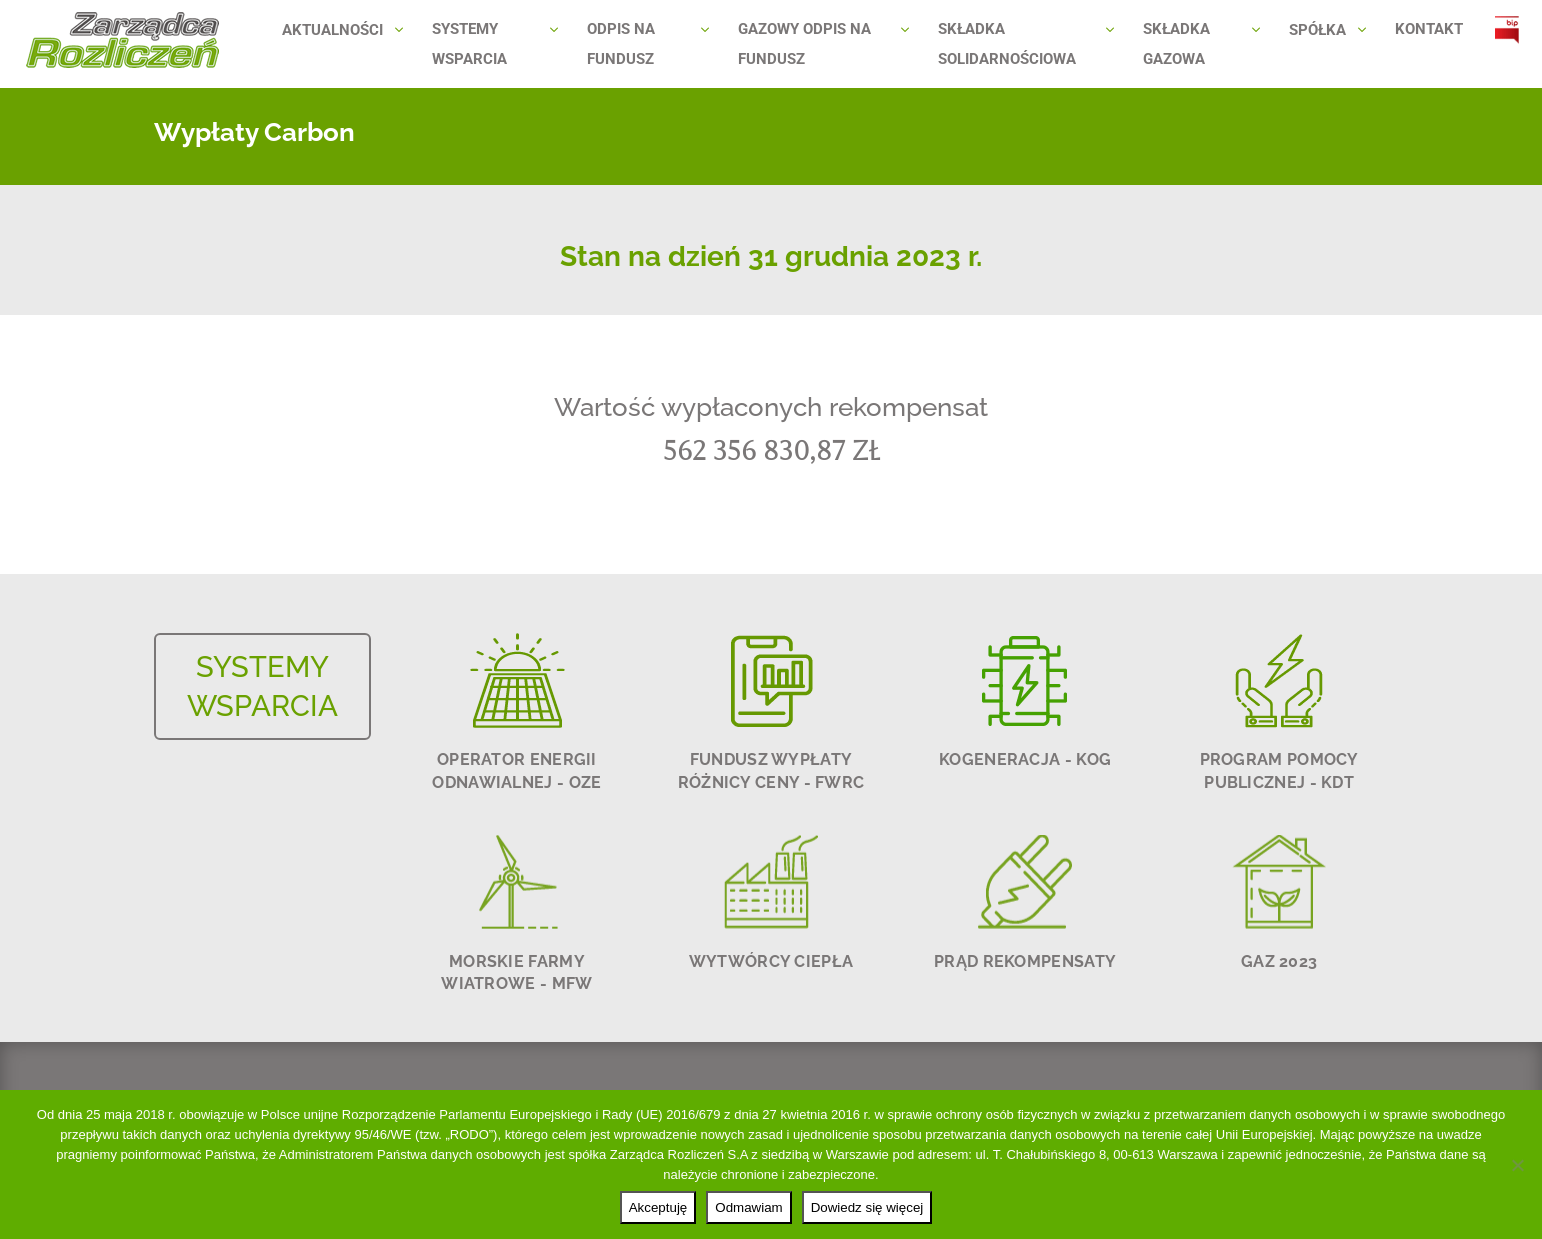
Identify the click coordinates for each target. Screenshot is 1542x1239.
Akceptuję (658, 1207)
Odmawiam (748, 1207)
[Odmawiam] (1517, 1165)
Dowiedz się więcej (867, 1207)
